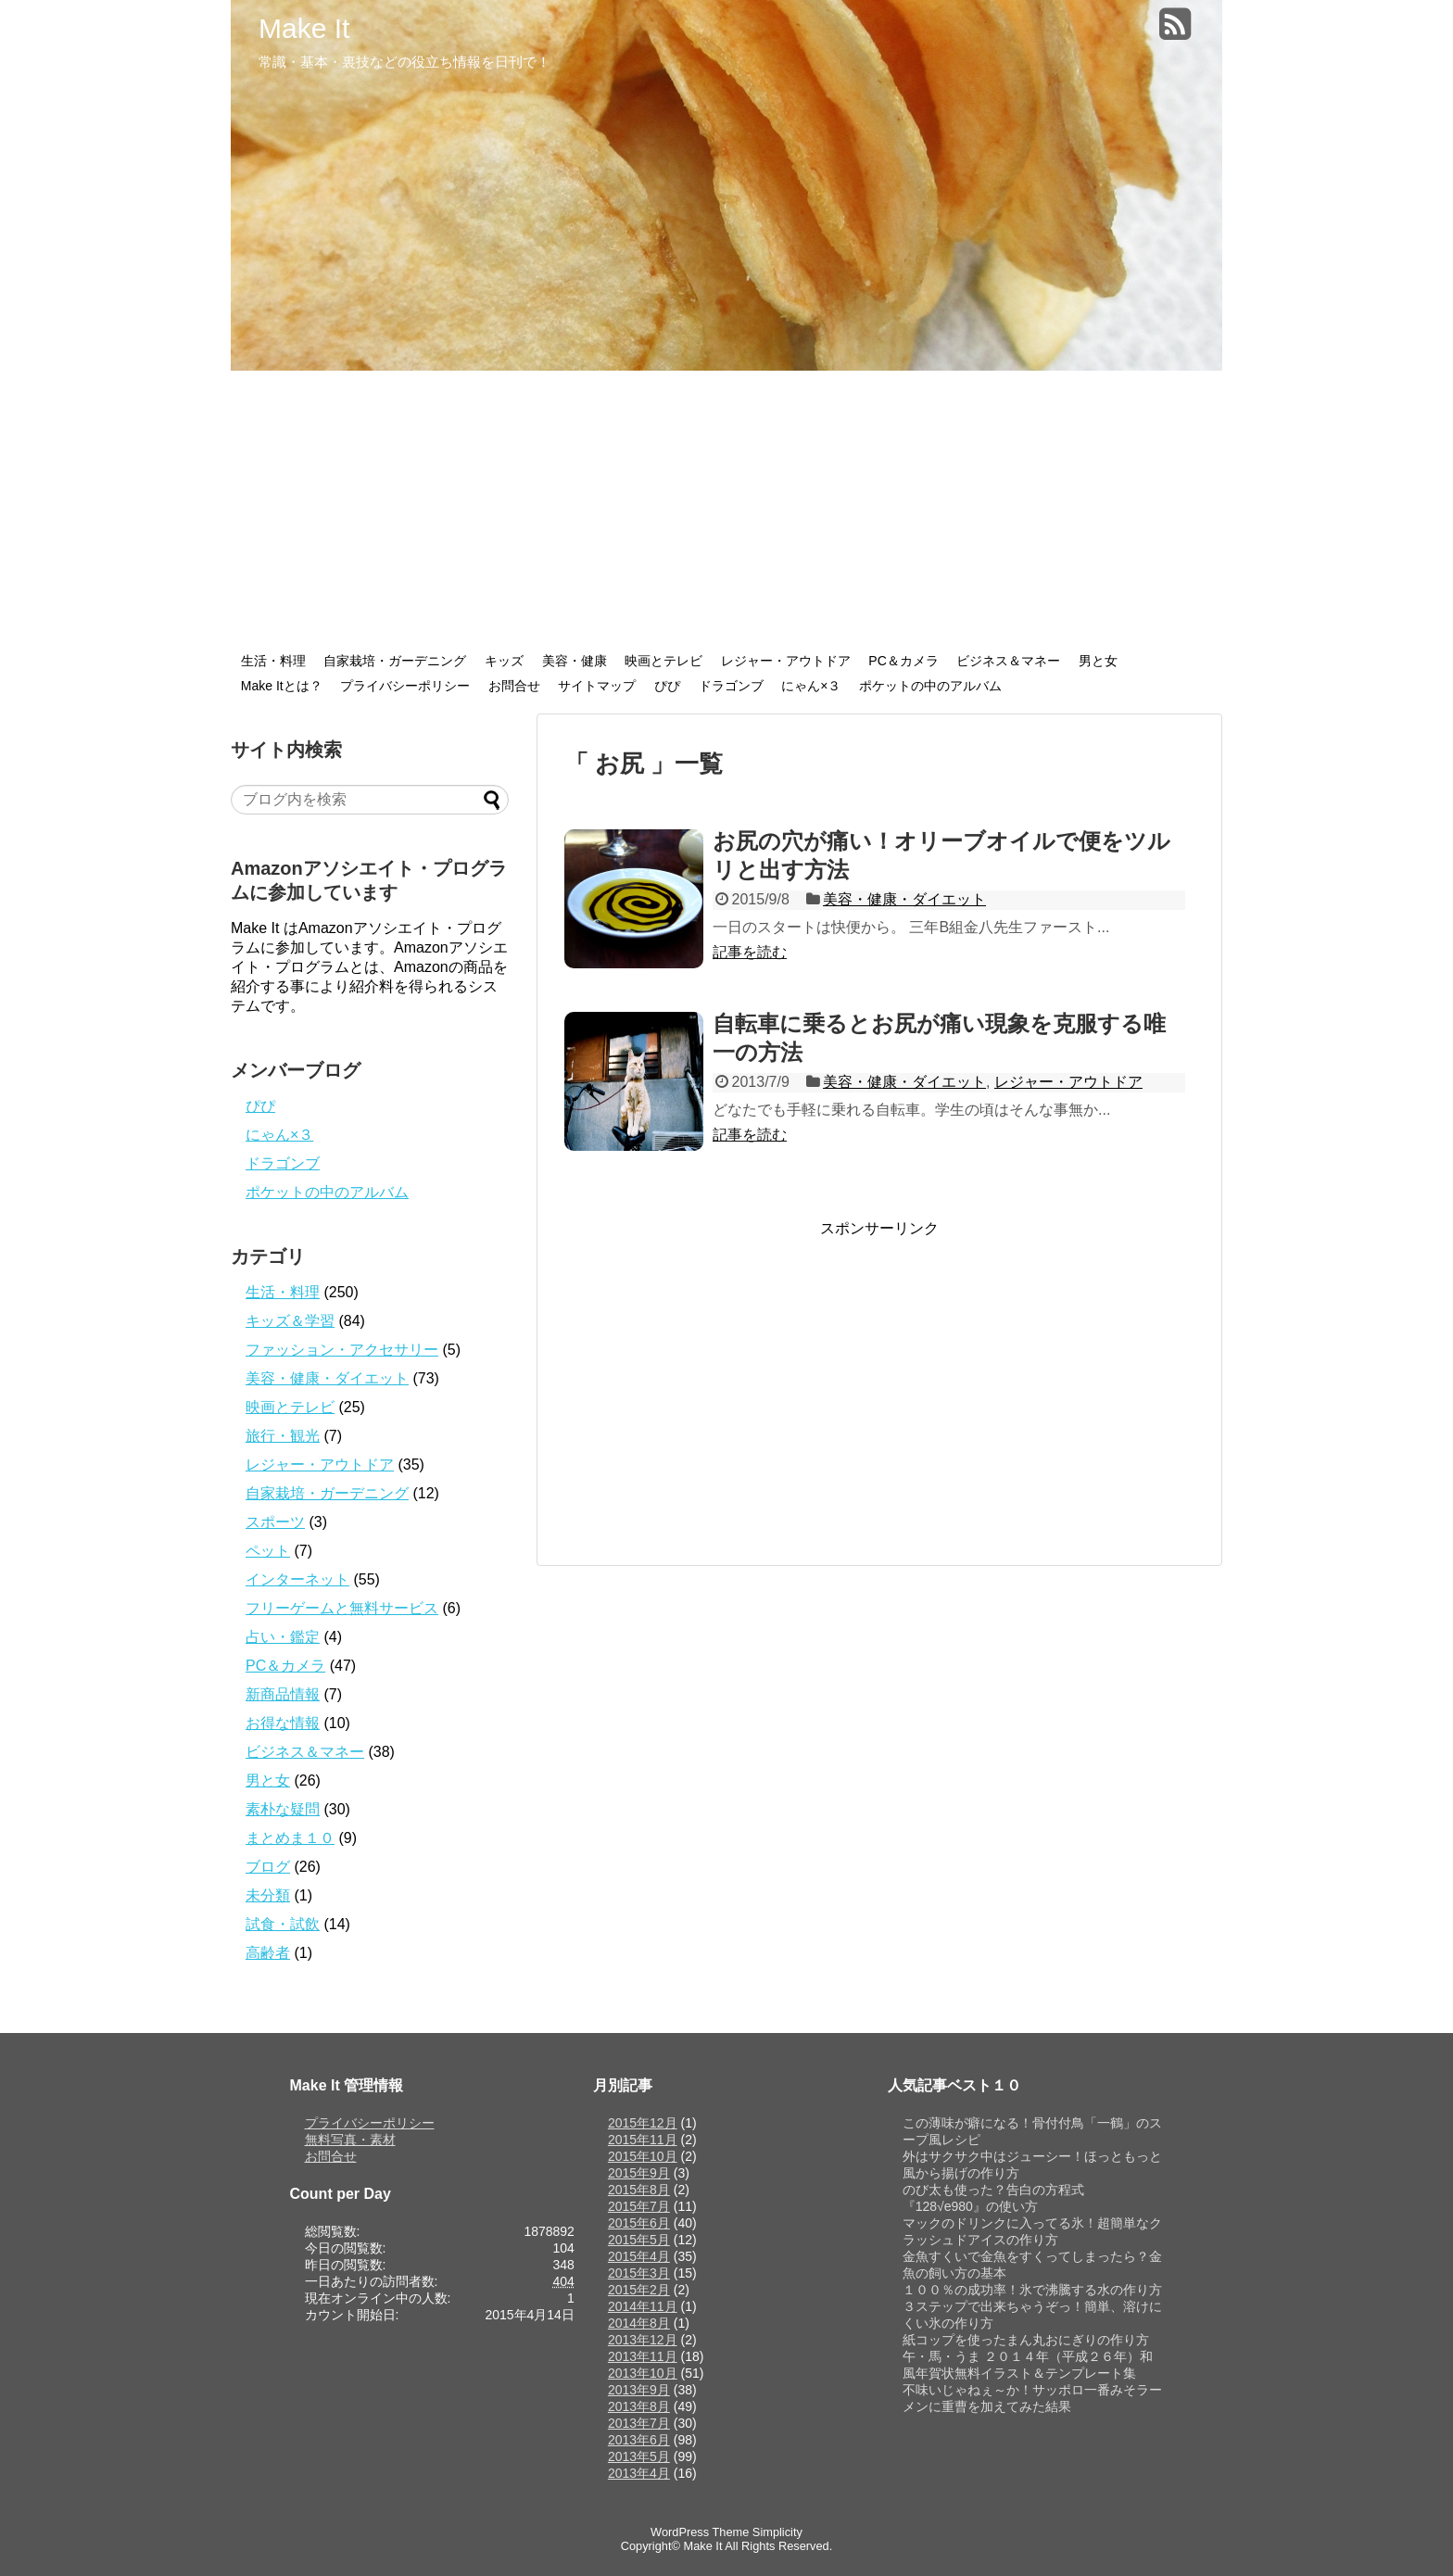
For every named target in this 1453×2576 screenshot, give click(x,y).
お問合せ (514, 685)
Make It (304, 28)
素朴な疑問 (283, 1809)
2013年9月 (639, 2389)
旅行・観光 (283, 1436)
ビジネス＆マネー (1008, 660)
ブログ (268, 1867)
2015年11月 (642, 2139)
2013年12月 (642, 2339)
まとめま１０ (290, 1838)
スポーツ (275, 1522)
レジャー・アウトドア (786, 660)
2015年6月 (639, 2223)
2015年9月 (639, 2173)
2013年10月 (642, 2373)
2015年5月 (639, 2239)
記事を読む (750, 952)
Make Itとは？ (281, 685)
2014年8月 (639, 2323)
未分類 (268, 1895)
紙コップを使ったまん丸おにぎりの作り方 (1026, 2339)
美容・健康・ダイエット (904, 899)
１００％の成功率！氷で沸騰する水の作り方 (1032, 2289)
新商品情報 (283, 1694)
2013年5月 (639, 2456)
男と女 (1098, 660)
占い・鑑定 (283, 1637)
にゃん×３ (810, 685)
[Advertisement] (726, 509)
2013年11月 (642, 2356)
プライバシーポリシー (405, 685)
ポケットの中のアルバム (930, 685)
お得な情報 (283, 1723)
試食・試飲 (283, 1924)
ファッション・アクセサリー (342, 1349)
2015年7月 (639, 2206)
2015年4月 (639, 2256)
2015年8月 (639, 2189)
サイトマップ (597, 685)
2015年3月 (639, 2273)
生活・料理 (273, 660)
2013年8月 (639, 2406)
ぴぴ (667, 685)
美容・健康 (574, 660)
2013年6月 (639, 2439)
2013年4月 (639, 2473)
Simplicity (777, 2532)
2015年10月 (642, 2156)
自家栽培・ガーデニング (394, 660)
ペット (268, 1551)
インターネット (297, 1579)
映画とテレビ (663, 660)
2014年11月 (642, 2306)
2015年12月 (642, 2122)
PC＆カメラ (903, 660)
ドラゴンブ (731, 685)
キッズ (504, 660)
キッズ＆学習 (290, 1321)
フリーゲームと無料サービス (342, 1608)
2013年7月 (639, 2423)
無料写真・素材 (350, 2139)
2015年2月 (639, 2289)
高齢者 (268, 1953)
